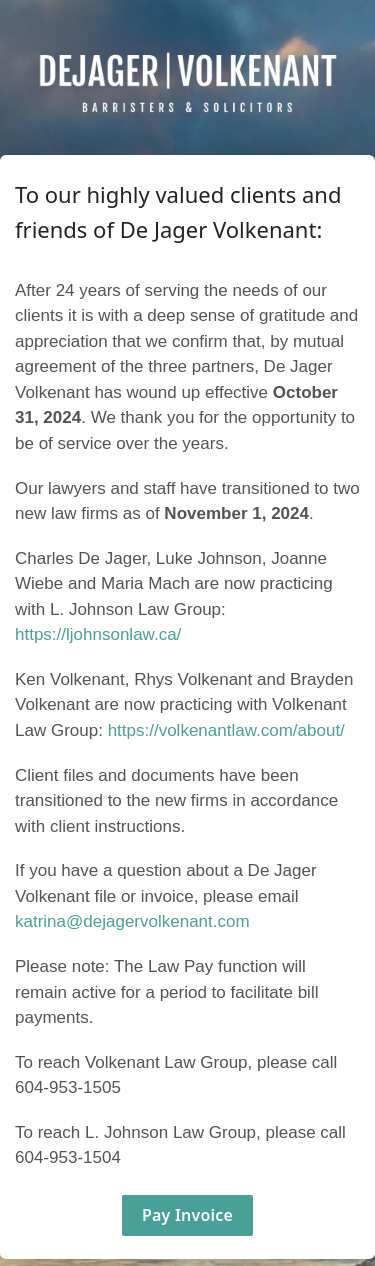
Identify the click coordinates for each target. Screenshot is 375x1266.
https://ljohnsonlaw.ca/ (98, 634)
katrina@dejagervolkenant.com (132, 921)
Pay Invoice (187, 1215)
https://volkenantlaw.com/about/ (226, 730)
